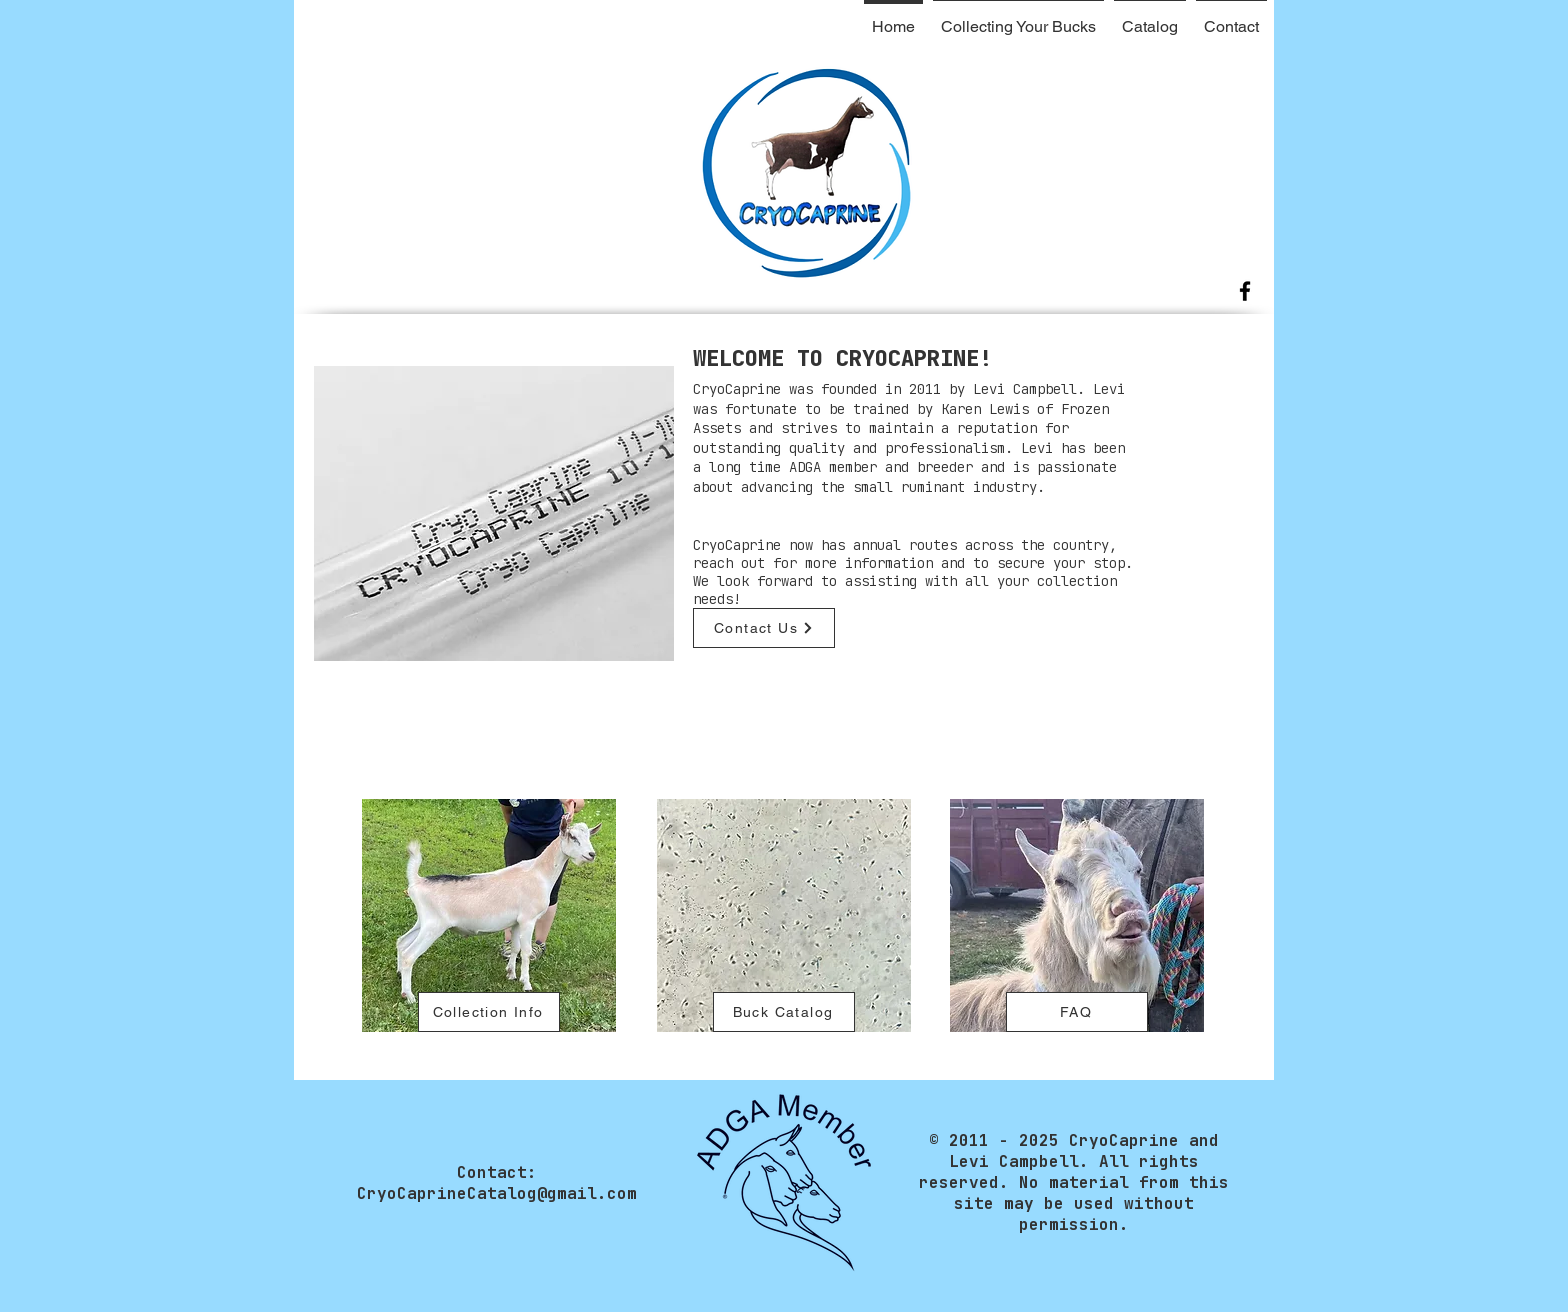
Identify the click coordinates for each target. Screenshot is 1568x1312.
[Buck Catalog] (784, 1012)
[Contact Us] (764, 628)
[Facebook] (1245, 291)
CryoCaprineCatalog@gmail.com (497, 1193)
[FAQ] (1077, 1012)
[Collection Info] (489, 1012)
